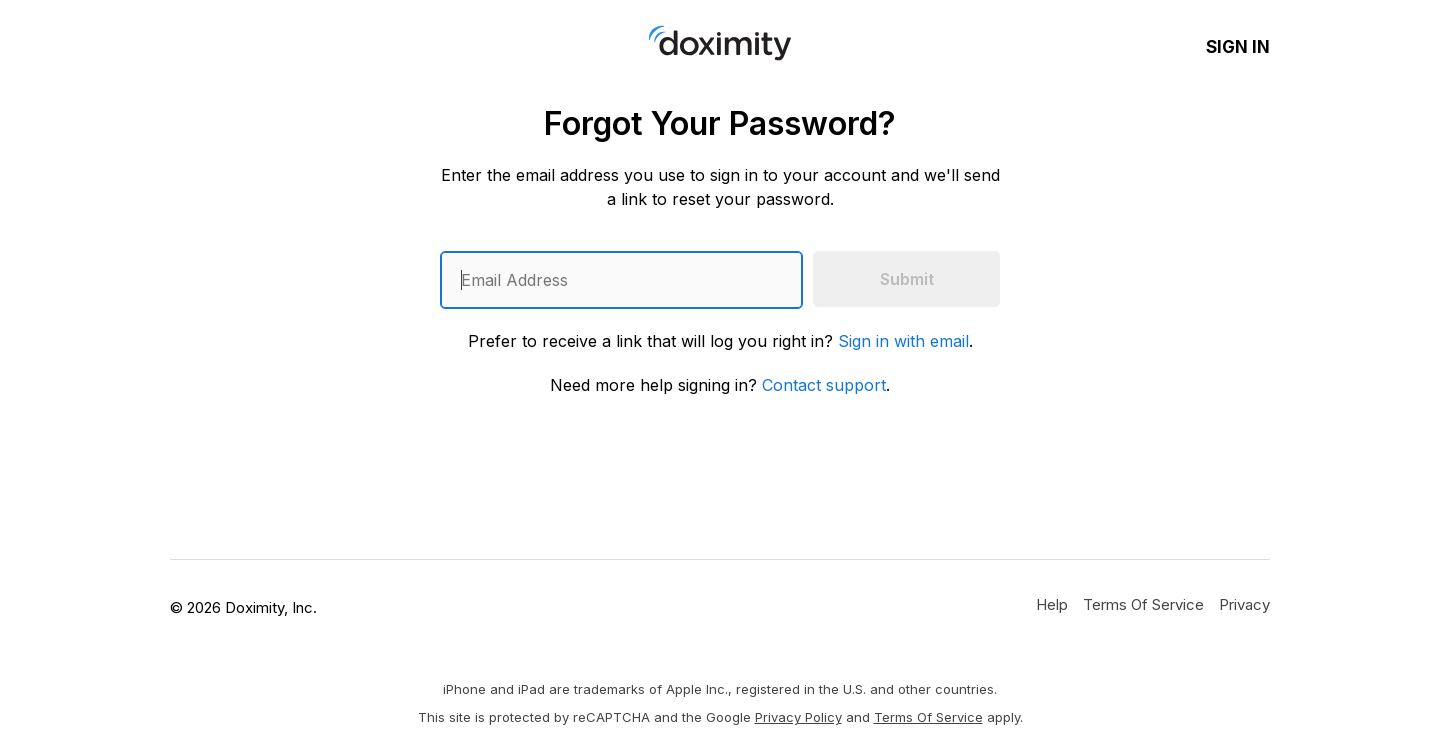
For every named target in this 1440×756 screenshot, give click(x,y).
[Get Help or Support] (1052, 604)
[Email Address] (621, 280)
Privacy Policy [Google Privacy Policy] (798, 717)
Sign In (1238, 47)
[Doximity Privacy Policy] (1244, 604)
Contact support (824, 385)
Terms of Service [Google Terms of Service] (928, 717)
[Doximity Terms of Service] (1143, 604)
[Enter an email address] (621, 280)
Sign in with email (903, 341)
